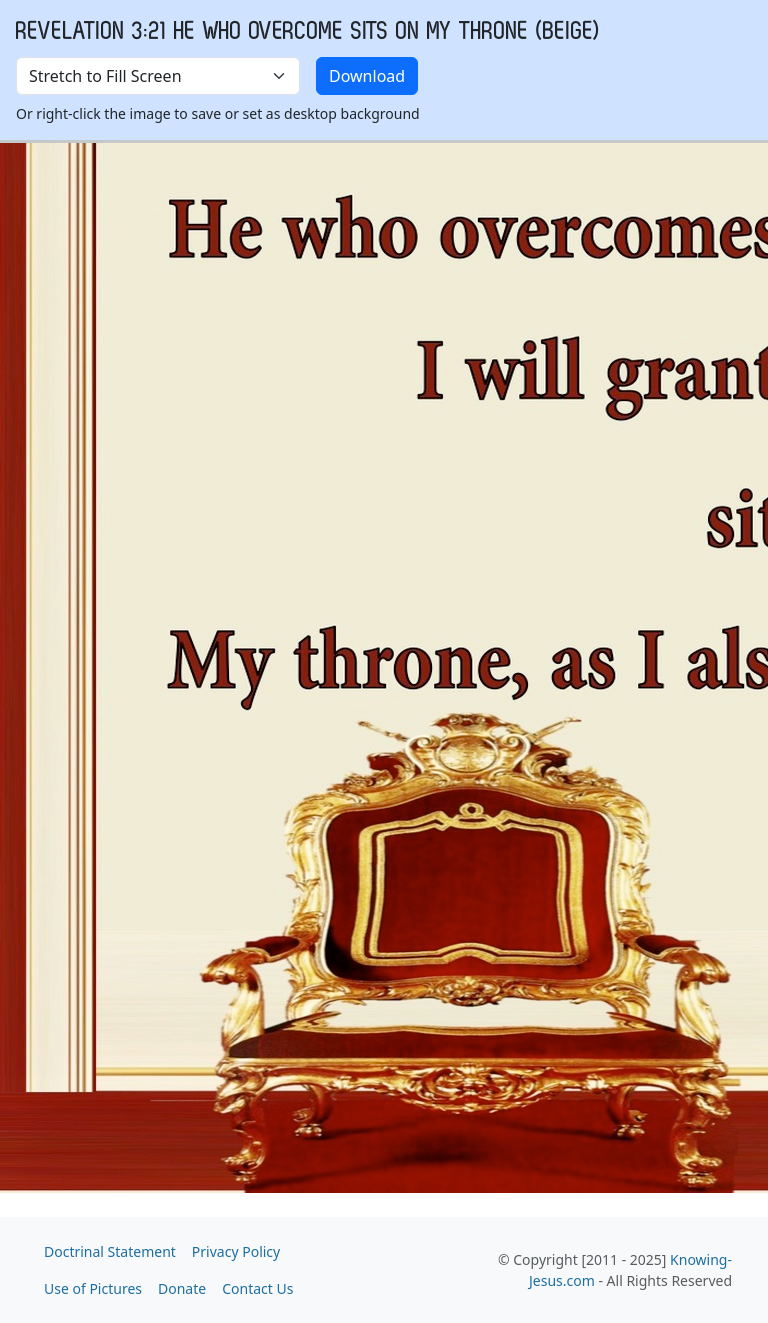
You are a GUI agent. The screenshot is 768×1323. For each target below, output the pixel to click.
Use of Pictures (93, 1288)
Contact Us (257, 1288)
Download (367, 76)
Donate (182, 1288)
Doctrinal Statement (110, 1251)
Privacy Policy (236, 1251)
